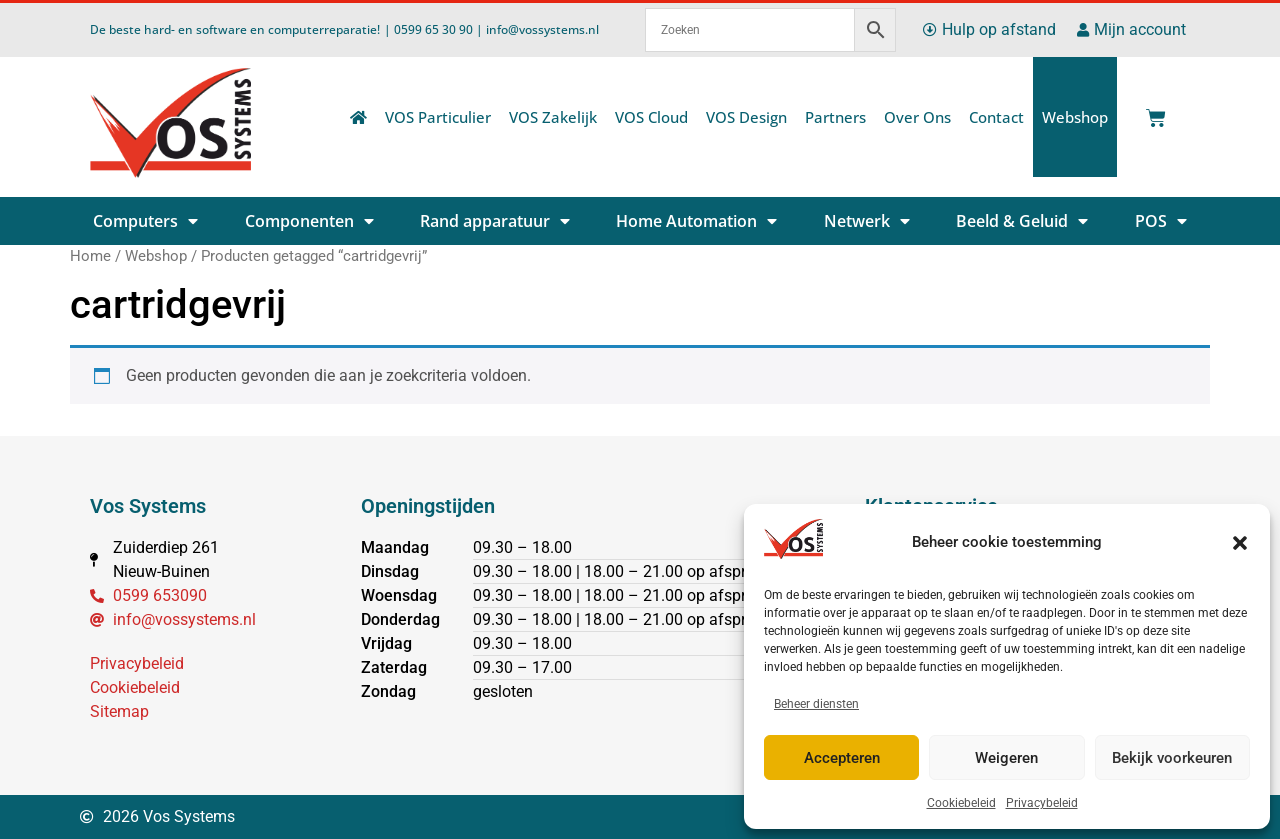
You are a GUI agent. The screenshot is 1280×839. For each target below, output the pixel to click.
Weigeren (1006, 758)
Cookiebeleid (961, 803)
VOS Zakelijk (553, 117)
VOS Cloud (651, 117)
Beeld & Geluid (1022, 221)
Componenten (309, 221)
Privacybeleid (1042, 803)
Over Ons (917, 117)
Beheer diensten (816, 704)
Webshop (1075, 117)
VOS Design (746, 117)
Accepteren (842, 758)
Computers (145, 221)
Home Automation (696, 221)
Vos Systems (148, 506)
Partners (835, 117)
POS (1161, 221)
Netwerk (867, 221)
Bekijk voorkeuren (1172, 758)
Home (90, 256)
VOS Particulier (438, 117)
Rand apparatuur (495, 221)
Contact (996, 117)
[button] (1240, 543)
